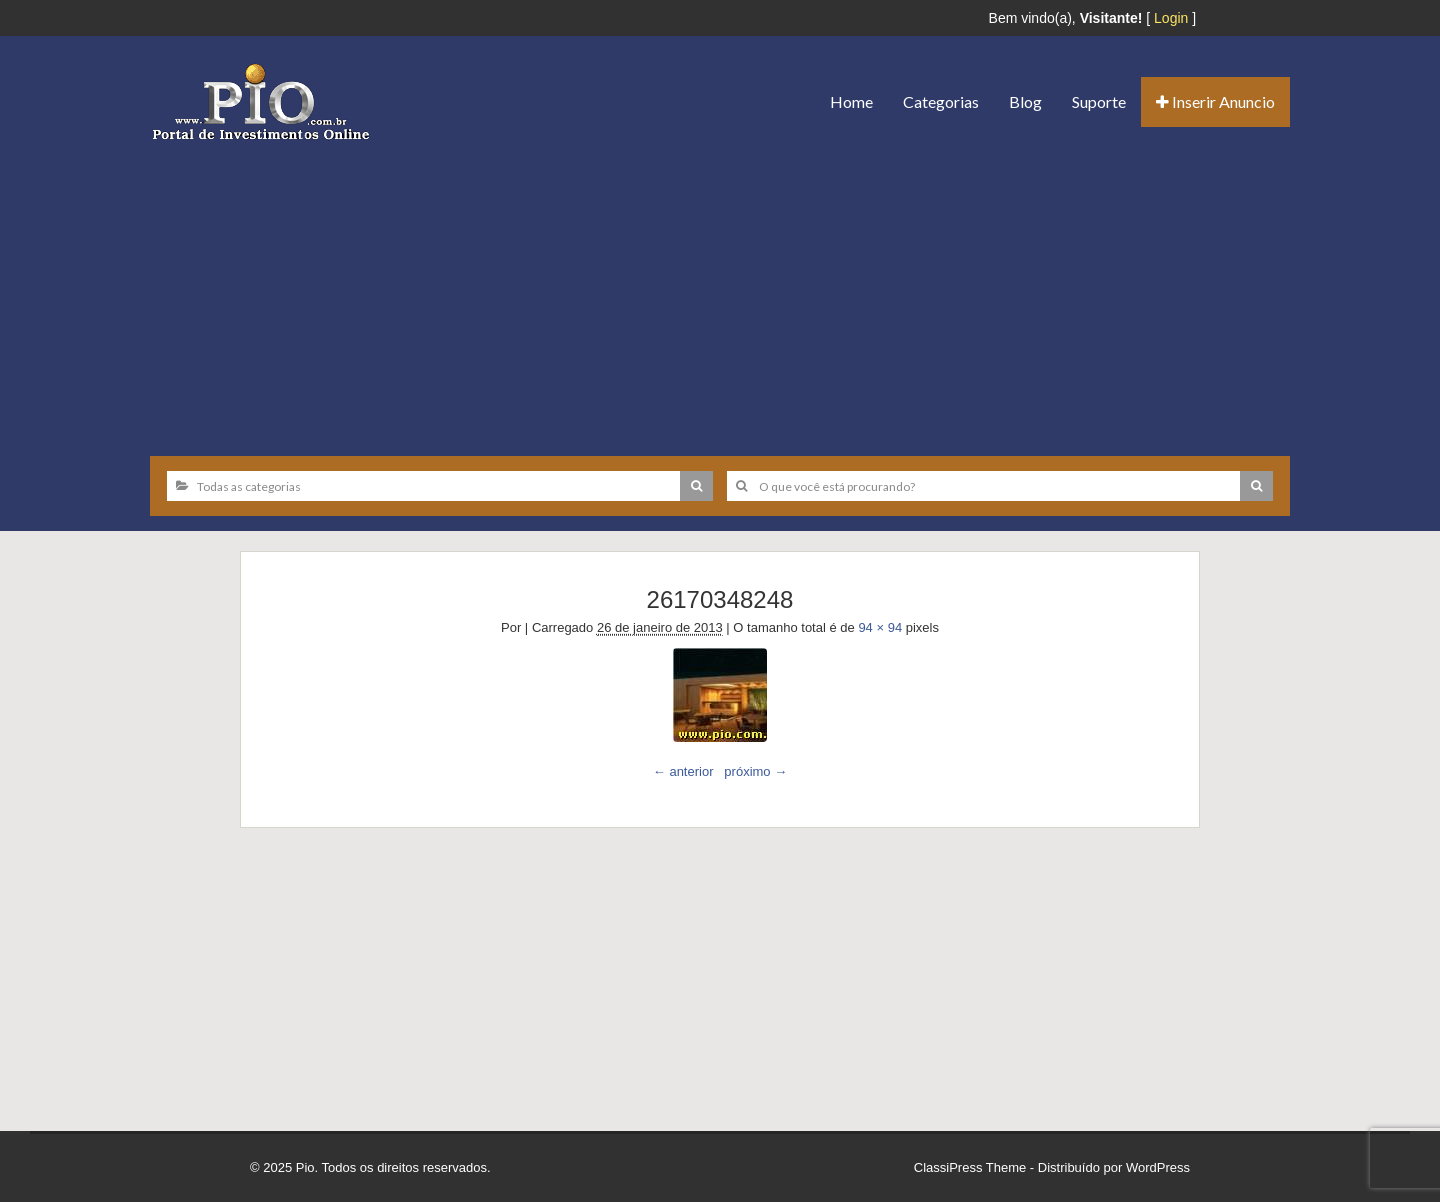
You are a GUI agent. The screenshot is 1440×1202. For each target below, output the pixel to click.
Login (1171, 18)
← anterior (683, 771)
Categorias (941, 101)
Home (851, 101)
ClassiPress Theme (970, 1167)
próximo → (755, 771)
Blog (1025, 101)
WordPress (1158, 1167)
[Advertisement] (720, 291)
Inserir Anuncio (1215, 101)
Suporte (1099, 101)
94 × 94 (880, 627)
